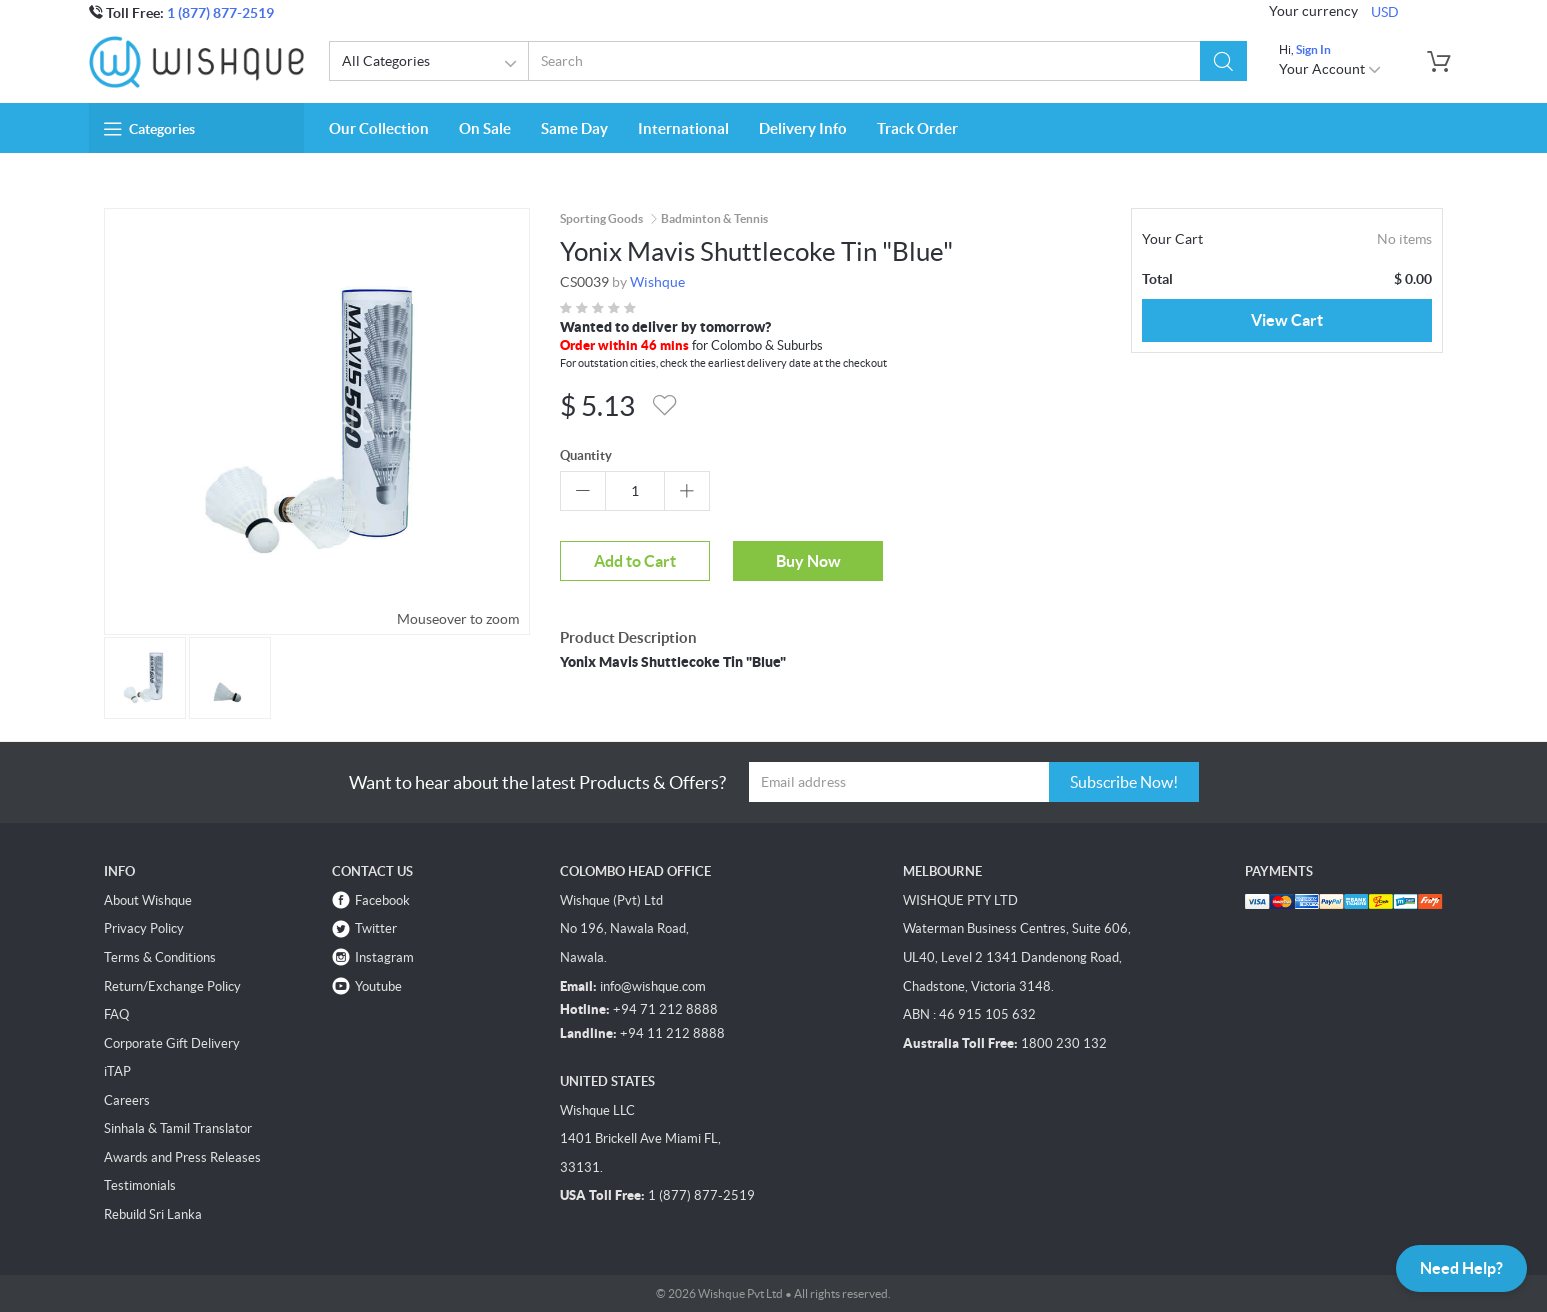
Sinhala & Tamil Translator (178, 1128)
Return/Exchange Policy (172, 986)
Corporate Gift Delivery (172, 1043)
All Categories (432, 64)
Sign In (1313, 49)
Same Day (574, 128)
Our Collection (379, 128)
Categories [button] (149, 129)
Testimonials (140, 1185)
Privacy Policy (144, 928)
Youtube (378, 986)
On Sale (485, 128)
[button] (1223, 61)
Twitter (376, 928)
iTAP (117, 1071)
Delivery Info (803, 128)
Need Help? (1461, 1268)
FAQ (116, 1014)
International (683, 128)
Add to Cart (635, 561)
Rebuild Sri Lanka (153, 1214)
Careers (127, 1100)
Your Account (1330, 69)
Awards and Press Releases (182, 1157)
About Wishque (148, 900)
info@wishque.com (653, 986)
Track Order (917, 128)
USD (1385, 12)
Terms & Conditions (160, 957)
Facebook (382, 900)
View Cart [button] (1287, 320)
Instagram (384, 957)
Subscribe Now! (1124, 782)
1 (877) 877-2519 (220, 13)
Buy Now (808, 561)
